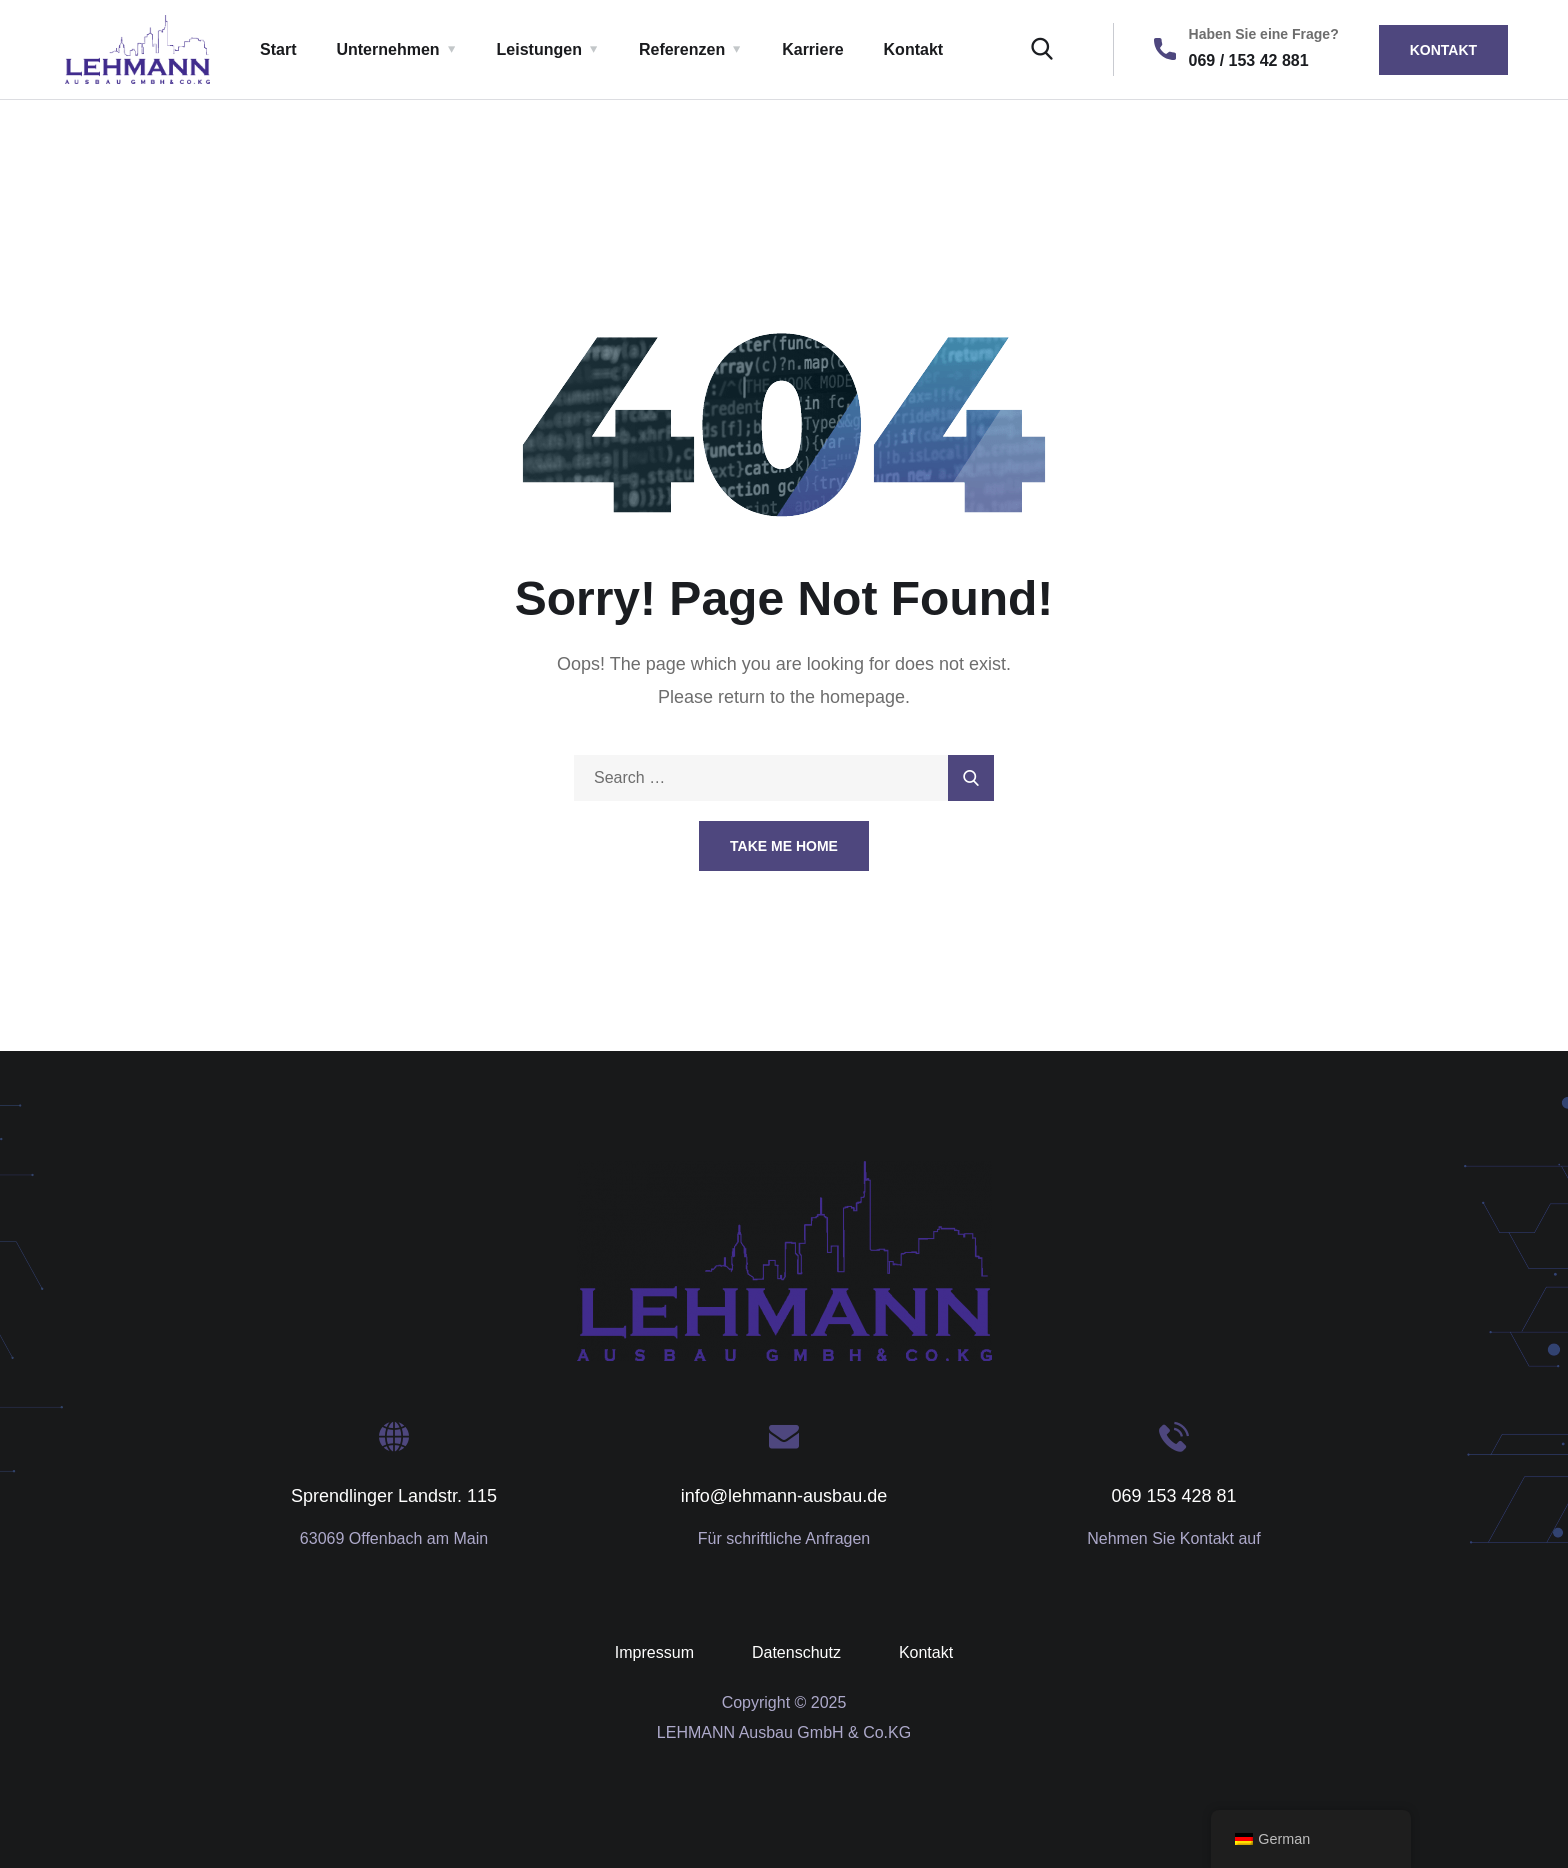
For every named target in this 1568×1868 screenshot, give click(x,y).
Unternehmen (387, 49)
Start (278, 49)
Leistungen (539, 49)
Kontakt (914, 49)
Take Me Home (784, 846)
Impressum (654, 1652)
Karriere (812, 49)
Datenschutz (796, 1652)
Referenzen (682, 49)
